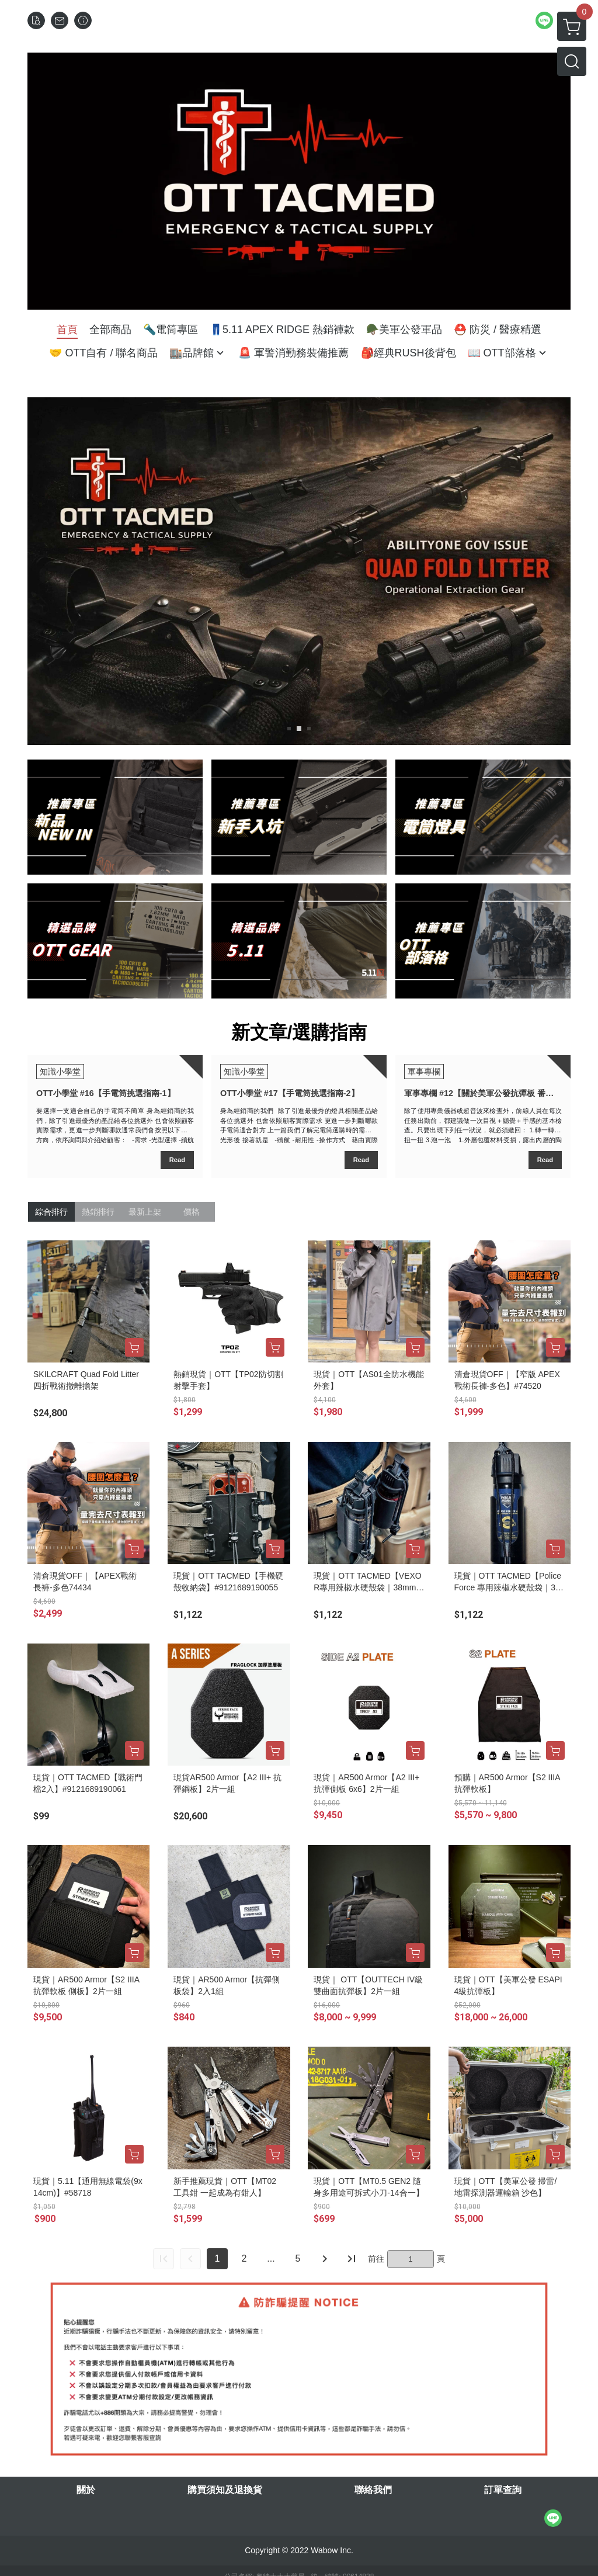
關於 (86, 2490)
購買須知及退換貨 (224, 2490)
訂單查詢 (502, 2490)
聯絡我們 (373, 2490)
